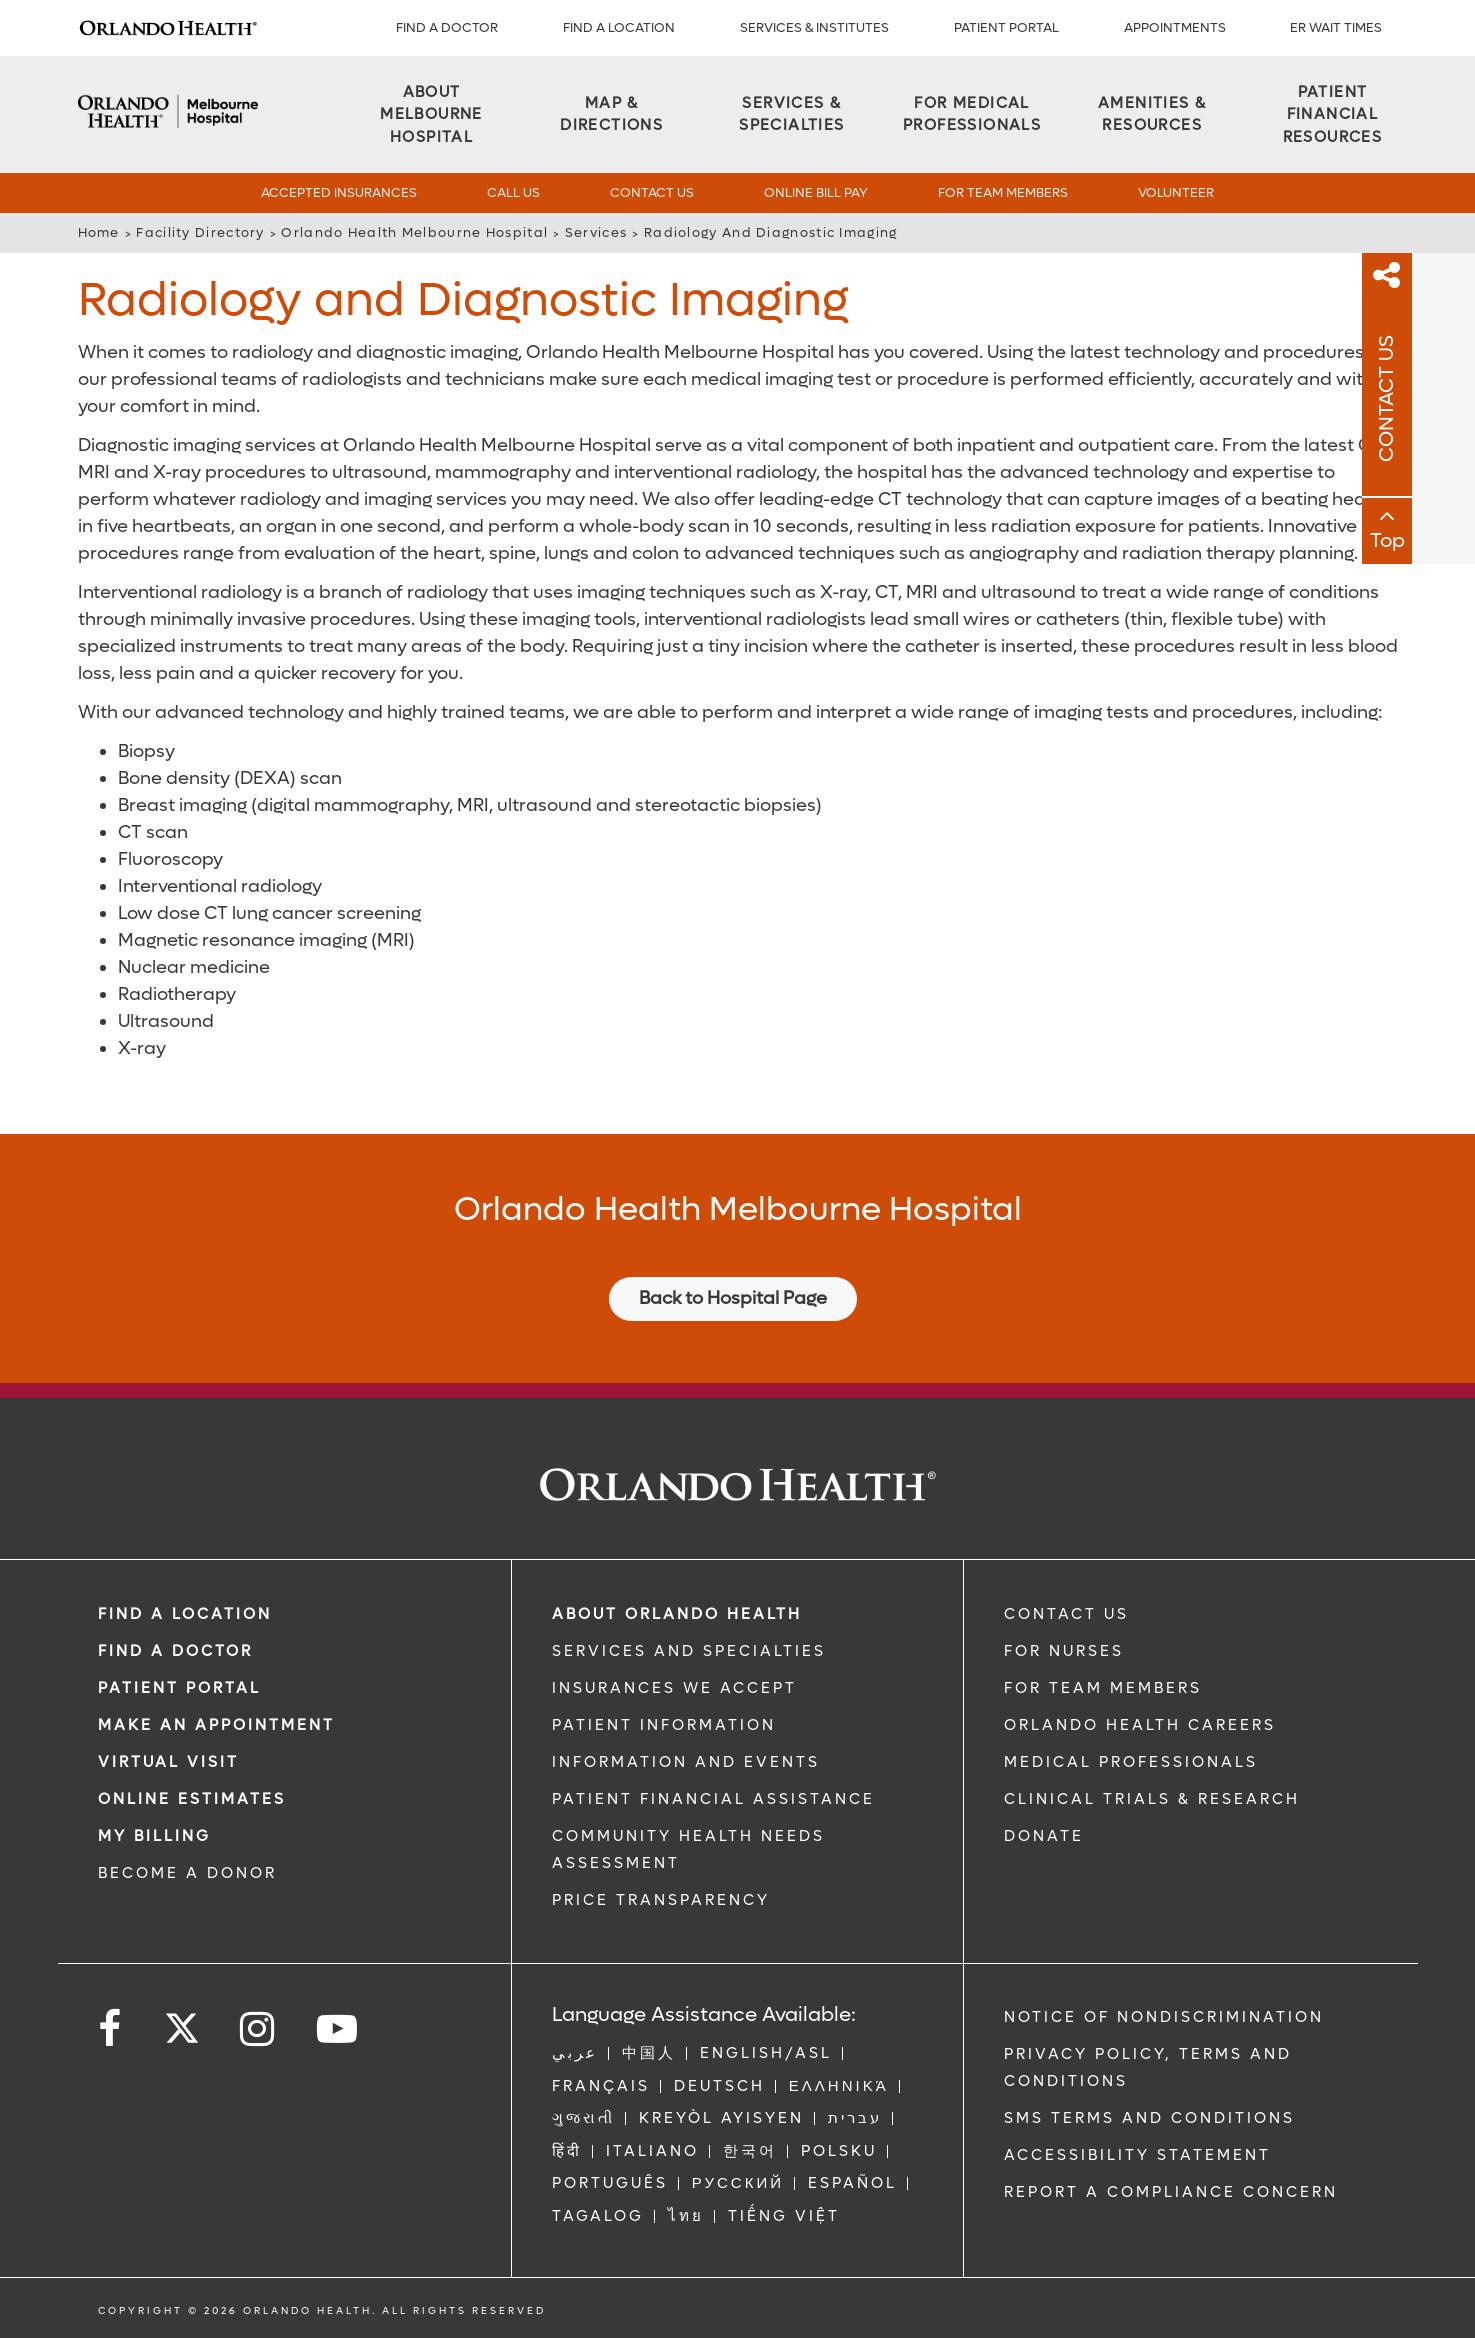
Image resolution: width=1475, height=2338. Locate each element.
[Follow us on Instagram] (258, 2029)
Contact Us (652, 192)
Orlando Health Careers (1140, 1725)
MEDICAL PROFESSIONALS (1131, 1762)
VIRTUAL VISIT (168, 1762)
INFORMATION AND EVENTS (686, 1762)
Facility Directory (200, 232)
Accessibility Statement (1137, 2155)
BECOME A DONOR (187, 1873)
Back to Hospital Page (733, 1298)
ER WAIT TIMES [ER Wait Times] (1336, 27)
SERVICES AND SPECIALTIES (689, 1651)
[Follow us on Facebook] (111, 2029)
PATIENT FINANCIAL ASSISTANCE (713, 1799)
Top (1450, 543)
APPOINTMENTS (1175, 27)
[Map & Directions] (612, 114)
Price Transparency (661, 1900)
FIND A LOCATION (619, 27)
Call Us (513, 192)
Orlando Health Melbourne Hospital (414, 232)
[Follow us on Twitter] (182, 2022)
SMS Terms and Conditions (1149, 2118)
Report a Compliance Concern (1171, 2192)
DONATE (1044, 1836)
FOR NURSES (1064, 1651)
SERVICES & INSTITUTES (814, 27)
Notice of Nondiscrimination (1164, 2017)
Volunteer (1176, 192)
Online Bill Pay (816, 192)
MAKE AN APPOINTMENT (216, 1725)
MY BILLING (154, 1836)
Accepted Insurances (339, 192)
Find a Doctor (447, 27)
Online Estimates (192, 1799)
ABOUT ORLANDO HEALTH (677, 1614)
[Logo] (168, 28)
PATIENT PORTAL (1006, 27)
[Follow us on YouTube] (338, 2029)
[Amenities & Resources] (1152, 114)
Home (99, 232)
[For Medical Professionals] (972, 114)
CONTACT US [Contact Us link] (1066, 1614)
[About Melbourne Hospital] (432, 115)
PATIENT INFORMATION (664, 1725)
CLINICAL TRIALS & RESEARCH (1152, 1799)
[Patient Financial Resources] (1332, 115)
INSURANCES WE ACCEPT (674, 1688)
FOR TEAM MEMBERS (1103, 1688)
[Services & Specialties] (792, 114)
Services (596, 232)
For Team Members (1003, 192)
